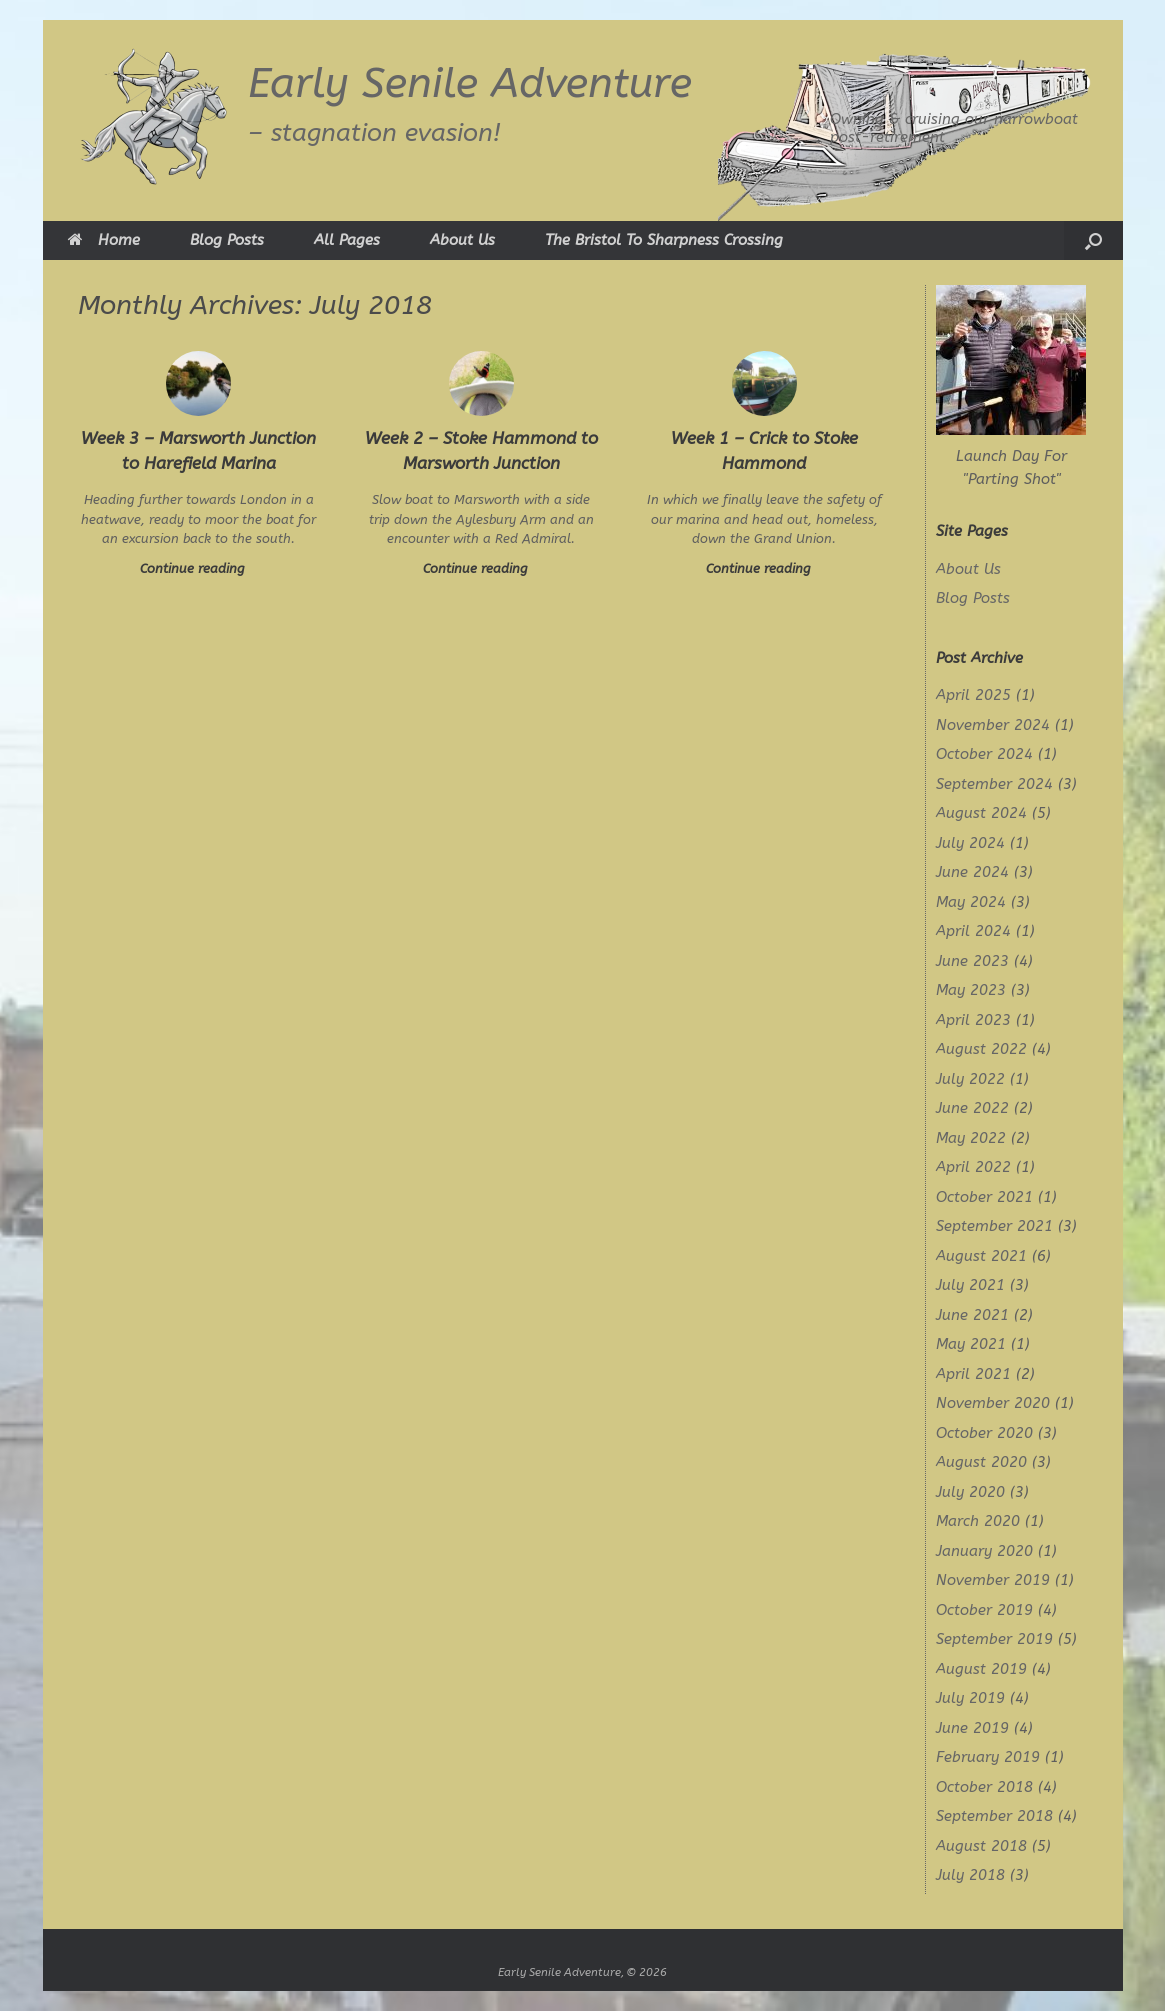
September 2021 (994, 1226)
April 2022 (973, 1167)
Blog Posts (227, 240)
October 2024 (984, 754)
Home (104, 240)
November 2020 (993, 1403)
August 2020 (981, 1462)
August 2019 (981, 1669)
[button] (1093, 240)
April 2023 (973, 1020)
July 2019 (970, 1698)
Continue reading (198, 568)
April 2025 (973, 695)
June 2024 (972, 872)
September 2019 (994, 1639)
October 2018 (984, 1787)
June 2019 (972, 1728)
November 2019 (993, 1580)
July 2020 (970, 1492)
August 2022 (981, 1049)
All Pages (347, 240)
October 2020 (984, 1433)
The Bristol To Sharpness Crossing (664, 240)
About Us (462, 240)
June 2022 (972, 1108)
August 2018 (981, 1846)
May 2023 (971, 990)
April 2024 (973, 931)
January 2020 (984, 1551)
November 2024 (993, 725)
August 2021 (981, 1256)
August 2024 (981, 813)
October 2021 (984, 1197)
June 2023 (972, 961)
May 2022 (971, 1138)
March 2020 (978, 1521)
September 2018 (994, 1816)
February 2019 (988, 1757)
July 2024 (970, 843)
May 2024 (971, 902)
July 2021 (970, 1285)
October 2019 (984, 1610)
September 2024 (994, 784)
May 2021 (971, 1344)
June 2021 (972, 1315)
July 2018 (970, 1875)
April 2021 (973, 1374)
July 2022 (970, 1079)
